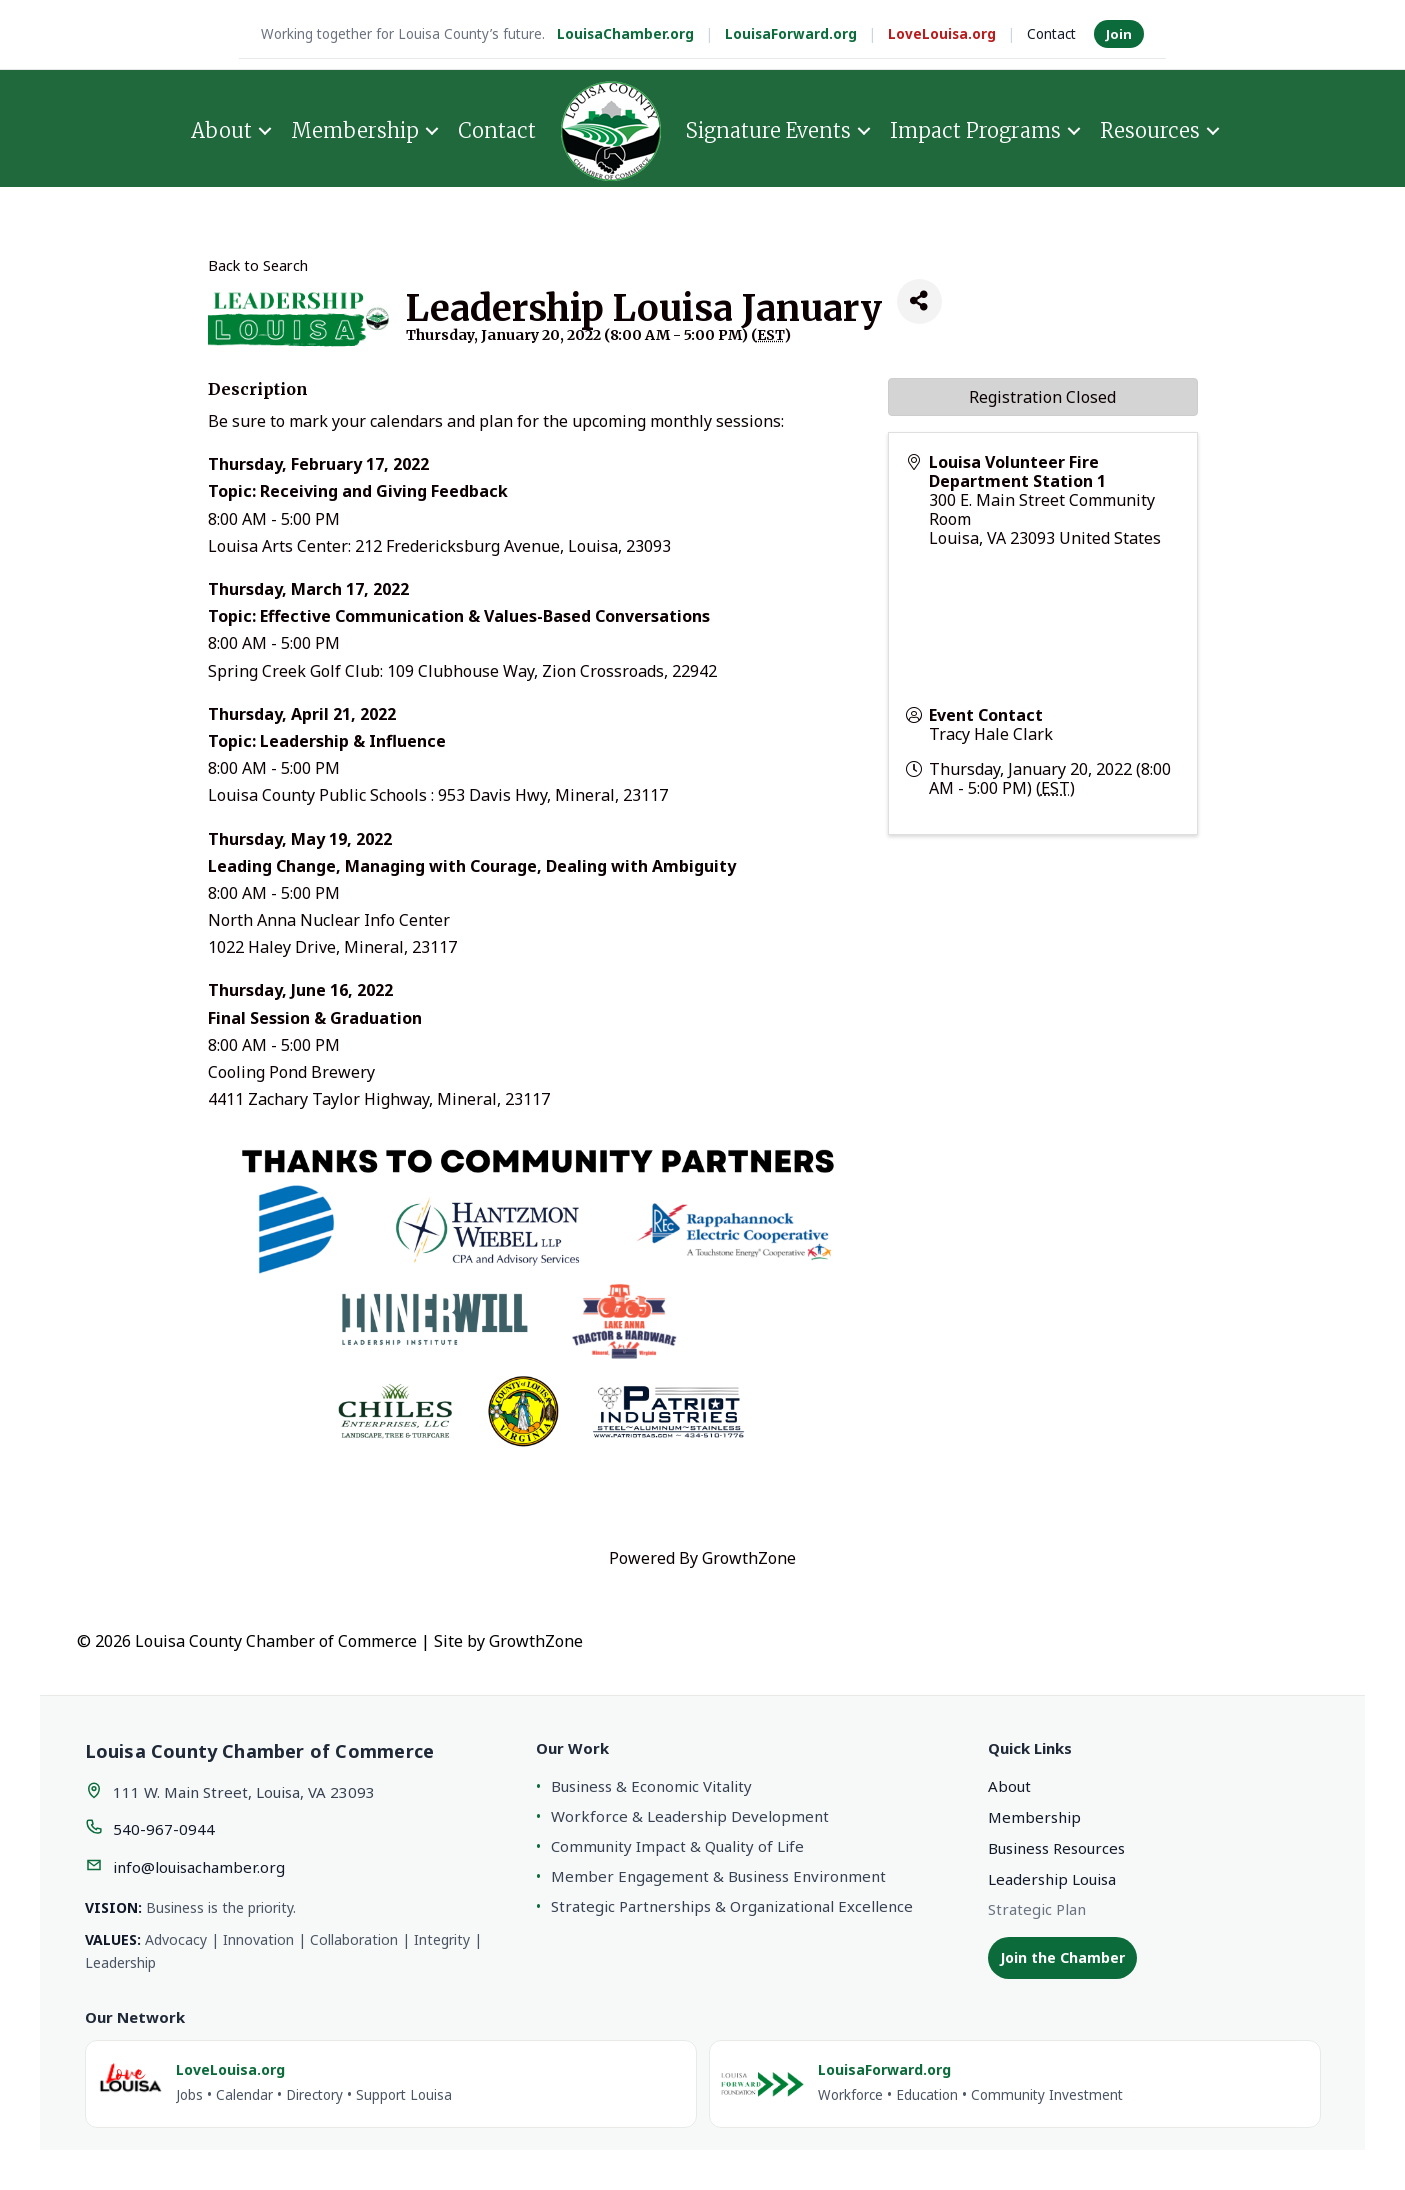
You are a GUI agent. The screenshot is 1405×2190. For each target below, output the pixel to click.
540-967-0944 (164, 1829)
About (221, 130)
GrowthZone (749, 1558)
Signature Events (768, 130)
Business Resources (1056, 1848)
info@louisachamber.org (199, 1867)
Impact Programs (975, 130)
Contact (1051, 34)
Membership (355, 130)
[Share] (919, 301)
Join (1119, 34)
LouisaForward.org (791, 34)
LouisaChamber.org (625, 34)
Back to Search (258, 265)
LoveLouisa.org (942, 34)
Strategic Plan (1037, 1909)
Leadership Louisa (1052, 1879)
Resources (1150, 130)
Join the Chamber (1062, 1957)
